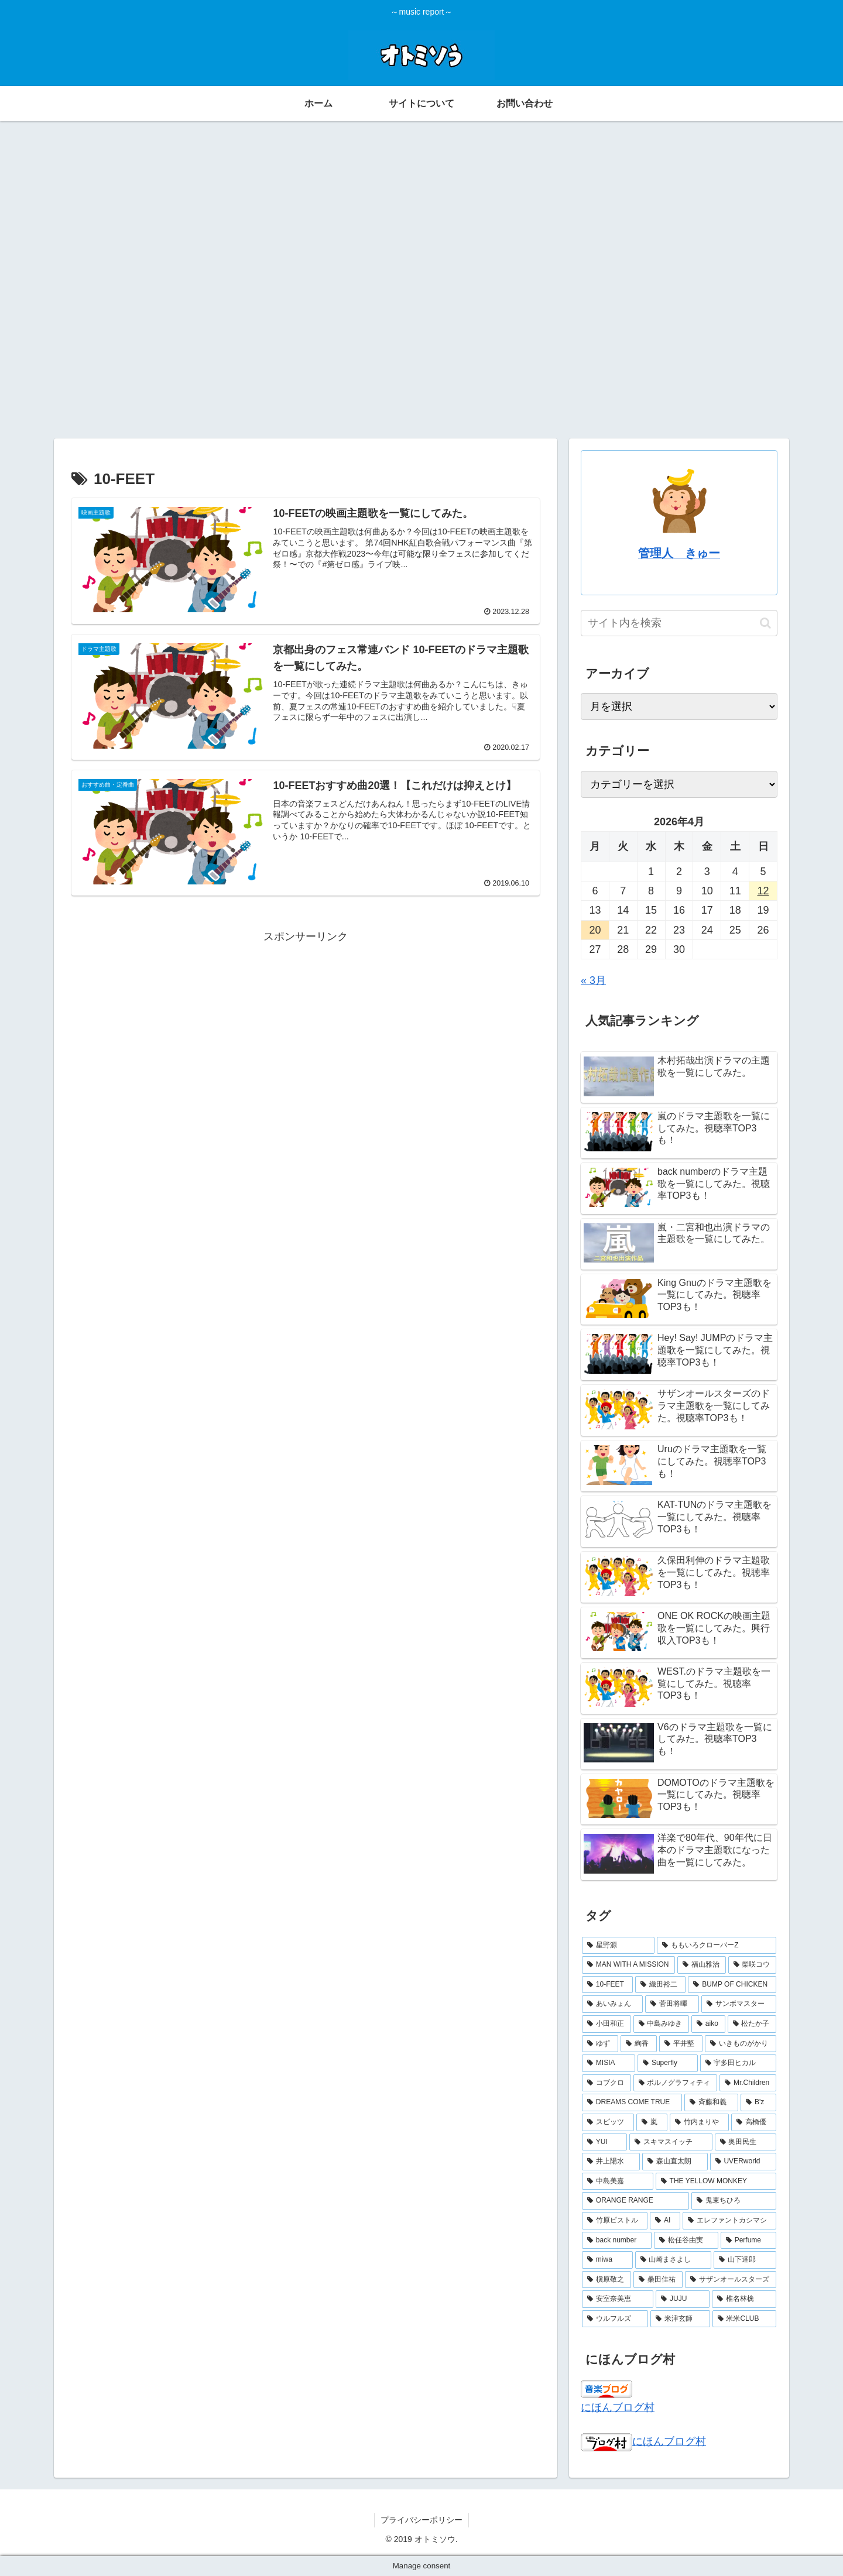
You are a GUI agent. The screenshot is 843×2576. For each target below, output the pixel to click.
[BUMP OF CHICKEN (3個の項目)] (732, 1985)
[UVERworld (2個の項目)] (743, 2161)
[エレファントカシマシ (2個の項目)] (729, 2220)
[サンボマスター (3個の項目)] (738, 2004)
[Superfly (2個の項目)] (667, 2063)
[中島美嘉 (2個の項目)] (617, 2181)
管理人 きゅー (679, 553)
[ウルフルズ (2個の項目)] (615, 2319)
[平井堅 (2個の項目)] (680, 2044)
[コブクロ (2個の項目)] (606, 2083)
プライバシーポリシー (421, 2519)
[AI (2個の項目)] (665, 2220)
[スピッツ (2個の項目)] (608, 2122)
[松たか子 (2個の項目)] (752, 2024)
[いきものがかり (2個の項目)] (740, 2044)
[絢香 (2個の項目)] (639, 2044)
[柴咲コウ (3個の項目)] (752, 1965)
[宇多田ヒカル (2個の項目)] (738, 2063)
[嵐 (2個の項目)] (651, 2122)
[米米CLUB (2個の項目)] (744, 2319)
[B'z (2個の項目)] (758, 2102)
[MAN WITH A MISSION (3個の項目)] (628, 1965)
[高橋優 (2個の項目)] (753, 2122)
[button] (765, 623)
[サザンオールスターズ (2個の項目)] (730, 2280)
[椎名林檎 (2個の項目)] (744, 2299)
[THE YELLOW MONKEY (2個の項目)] (716, 2181)
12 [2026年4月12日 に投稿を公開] (763, 891)
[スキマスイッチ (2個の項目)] (670, 2142)
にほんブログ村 (617, 2407)
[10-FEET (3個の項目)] (607, 1985)
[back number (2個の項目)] (617, 2240)
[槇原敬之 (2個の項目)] (606, 2280)
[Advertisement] (421, 209)
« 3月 (593, 980)
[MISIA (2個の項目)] (608, 2063)
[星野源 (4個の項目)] (618, 1945)
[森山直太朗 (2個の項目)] (674, 2161)
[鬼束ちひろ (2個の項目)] (733, 2201)
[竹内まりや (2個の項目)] (699, 2122)
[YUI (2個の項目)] (604, 2142)
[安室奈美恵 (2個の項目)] (617, 2299)
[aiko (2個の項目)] (708, 2024)
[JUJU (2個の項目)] (683, 2299)
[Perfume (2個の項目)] (748, 2240)
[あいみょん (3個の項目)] (612, 2004)
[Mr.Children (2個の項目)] (747, 2083)
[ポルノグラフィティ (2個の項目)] (675, 2083)
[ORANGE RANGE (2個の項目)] (635, 2201)
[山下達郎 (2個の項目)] (745, 2260)
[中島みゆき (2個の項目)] (661, 2024)
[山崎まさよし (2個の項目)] (673, 2260)
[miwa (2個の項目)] (607, 2260)
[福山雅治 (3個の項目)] (701, 1965)
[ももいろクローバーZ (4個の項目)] (716, 1945)
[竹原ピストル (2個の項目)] (614, 2220)
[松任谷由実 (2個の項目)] (686, 2240)
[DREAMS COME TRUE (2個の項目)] (632, 2102)
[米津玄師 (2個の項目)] (680, 2319)
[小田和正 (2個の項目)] (606, 2024)
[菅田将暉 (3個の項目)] (672, 2004)
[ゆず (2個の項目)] (600, 2044)
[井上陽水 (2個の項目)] (611, 2161)
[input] (679, 623)
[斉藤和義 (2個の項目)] (711, 2102)
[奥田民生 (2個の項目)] (745, 2142)
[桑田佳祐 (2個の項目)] (658, 2280)
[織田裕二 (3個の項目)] (660, 1985)
